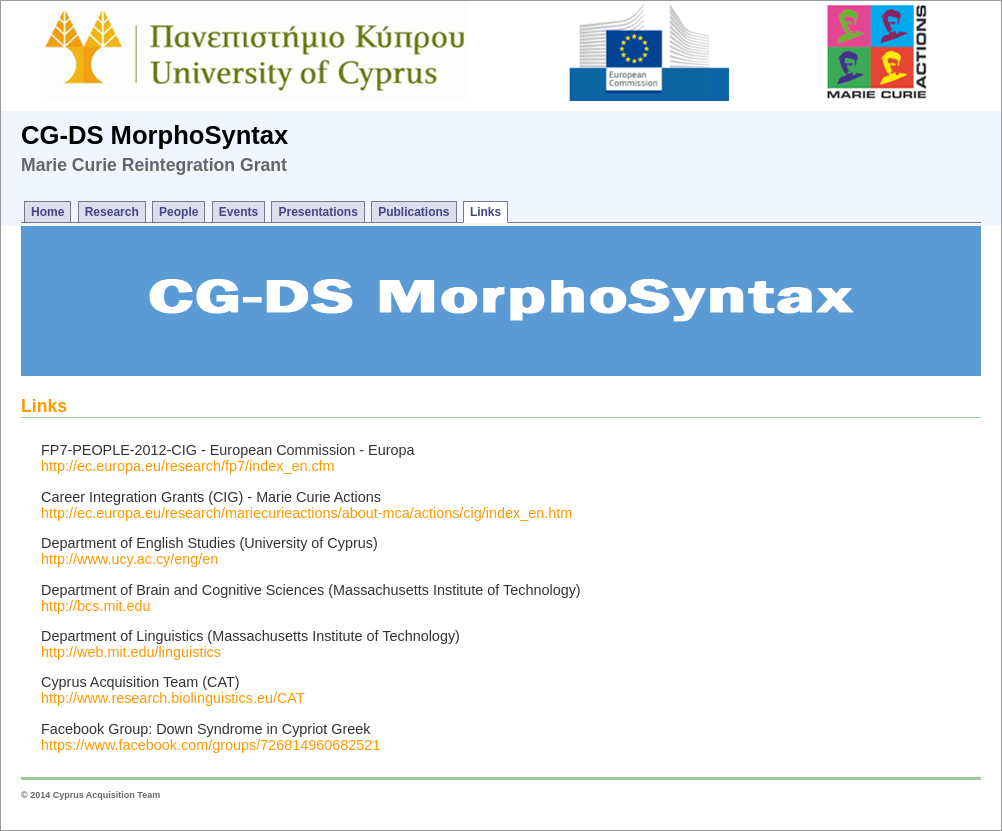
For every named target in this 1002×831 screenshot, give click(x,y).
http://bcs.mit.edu (96, 606)
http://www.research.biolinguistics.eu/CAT (173, 698)
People (178, 212)
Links (485, 212)
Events (238, 212)
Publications (413, 212)
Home (47, 212)
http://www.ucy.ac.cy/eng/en (129, 559)
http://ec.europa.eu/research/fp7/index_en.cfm (188, 466)
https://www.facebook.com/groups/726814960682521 (210, 745)
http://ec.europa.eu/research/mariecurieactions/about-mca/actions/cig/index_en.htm (306, 513)
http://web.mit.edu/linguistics (131, 652)
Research (112, 212)
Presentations (317, 212)
